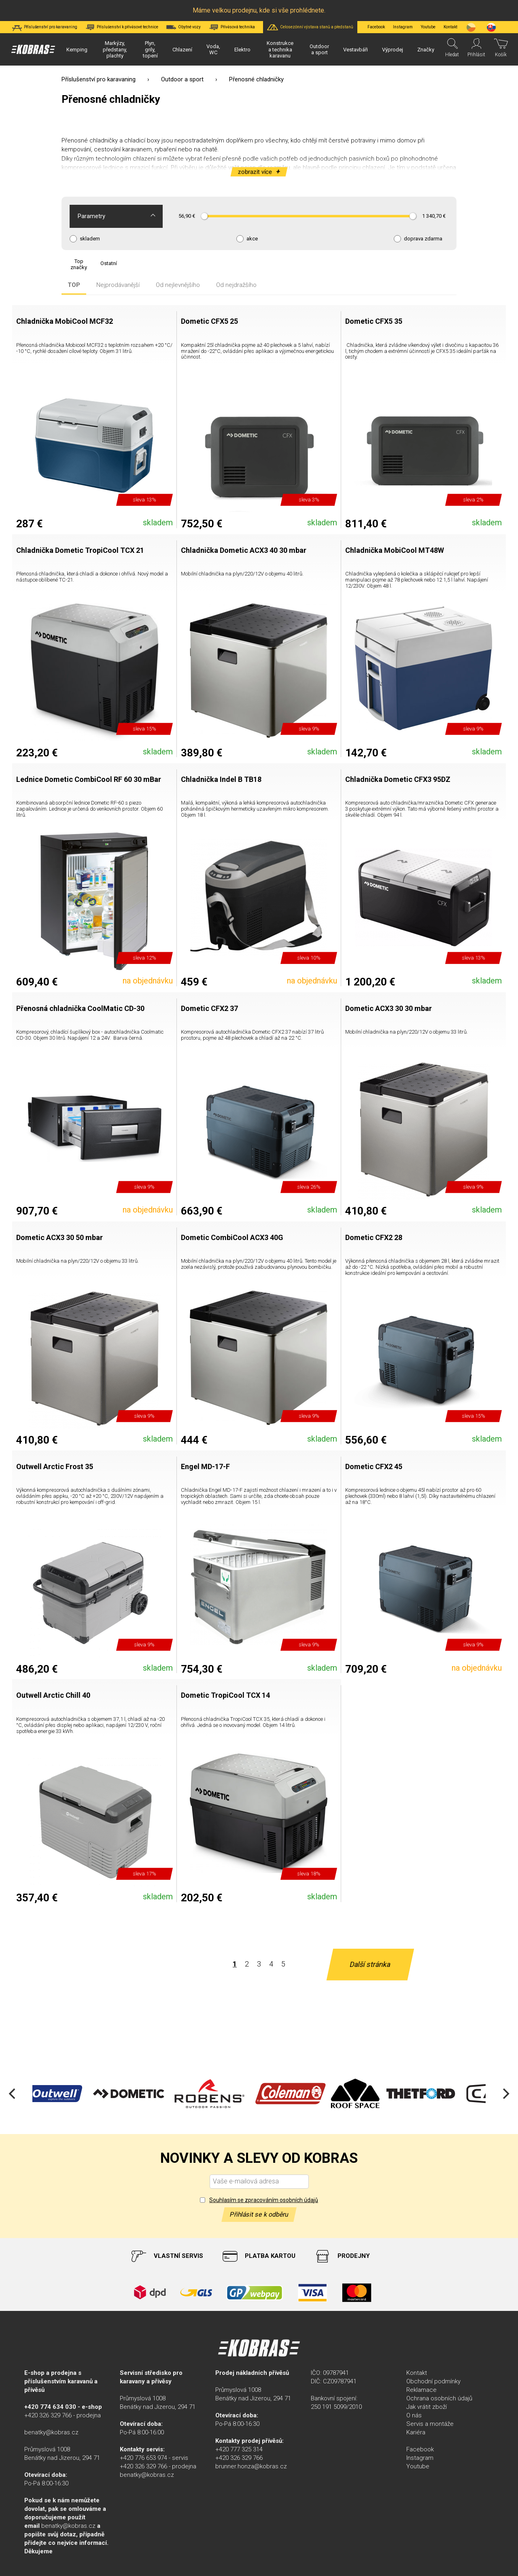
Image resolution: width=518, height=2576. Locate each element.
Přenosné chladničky (90, 140)
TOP (74, 285)
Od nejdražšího (236, 285)
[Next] (505, 2093)
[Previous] (13, 2093)
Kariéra (415, 2432)
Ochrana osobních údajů (439, 2398)
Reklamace (421, 2389)
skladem (90, 239)
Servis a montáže (430, 2423)
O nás (414, 2415)
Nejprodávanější (118, 285)
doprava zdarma (423, 239)
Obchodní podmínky (433, 2381)
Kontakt (416, 2372)
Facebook (376, 27)
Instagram (403, 27)
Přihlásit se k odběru (259, 2214)
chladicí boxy (142, 140)
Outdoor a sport (182, 79)
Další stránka (370, 1964)
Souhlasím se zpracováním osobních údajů (263, 2200)
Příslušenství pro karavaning (99, 79)
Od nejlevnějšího (178, 285)
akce (252, 239)
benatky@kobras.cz (51, 2432)
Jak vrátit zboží (426, 2406)
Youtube (428, 27)
